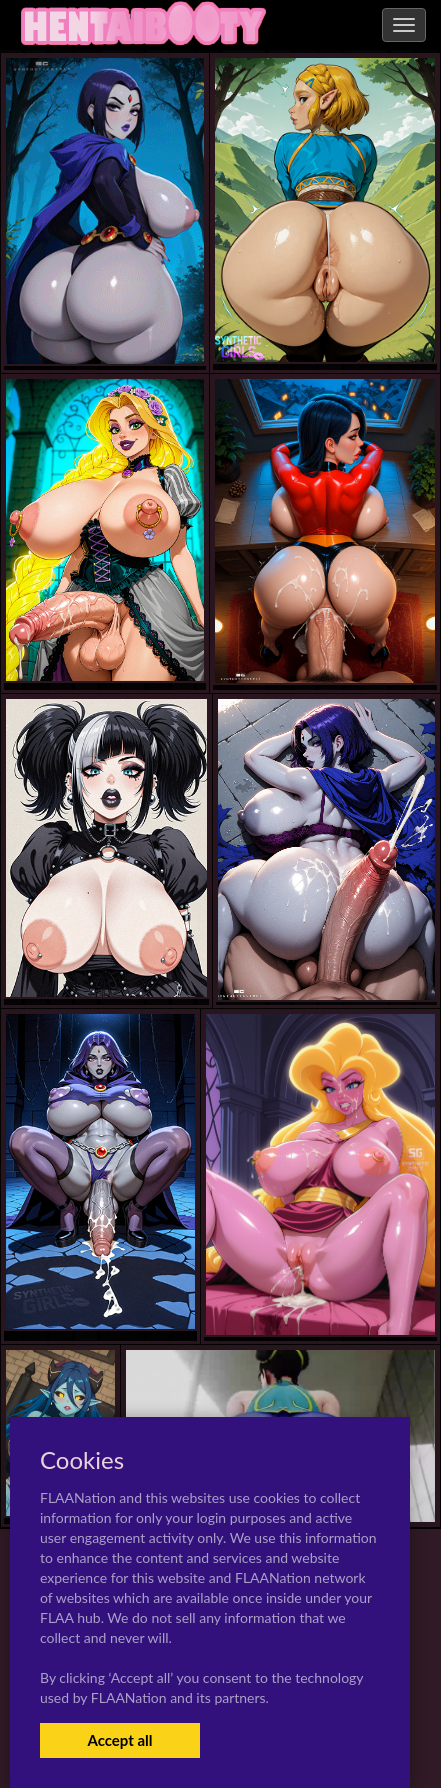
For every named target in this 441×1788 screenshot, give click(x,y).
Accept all (119, 1740)
